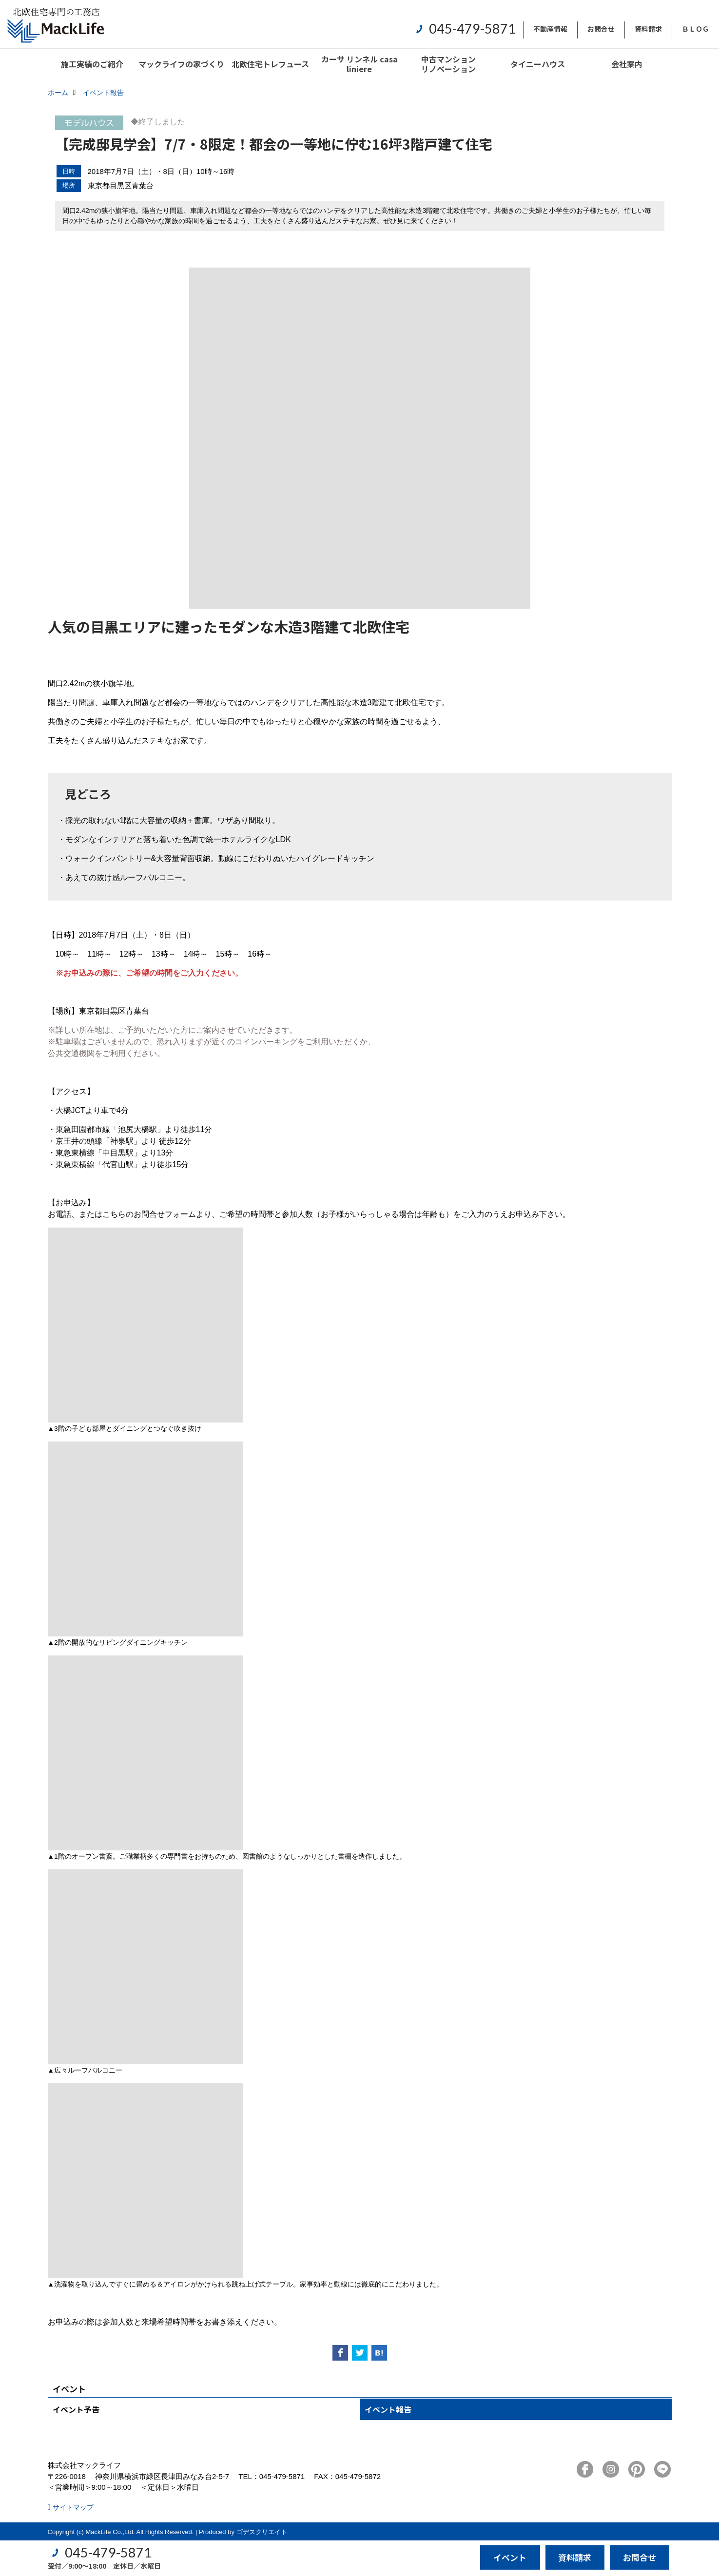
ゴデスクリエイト (261, 2532)
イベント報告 (388, 2409)
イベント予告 (76, 2409)
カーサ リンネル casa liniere (359, 64)
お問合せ (601, 29)
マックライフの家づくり (181, 64)
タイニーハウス (537, 64)
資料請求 (648, 29)
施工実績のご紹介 (92, 64)
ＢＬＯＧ (695, 29)
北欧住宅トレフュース (270, 64)
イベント (509, 2557)
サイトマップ (73, 2507)
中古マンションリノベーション (448, 64)
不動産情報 (550, 29)
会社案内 (626, 64)
